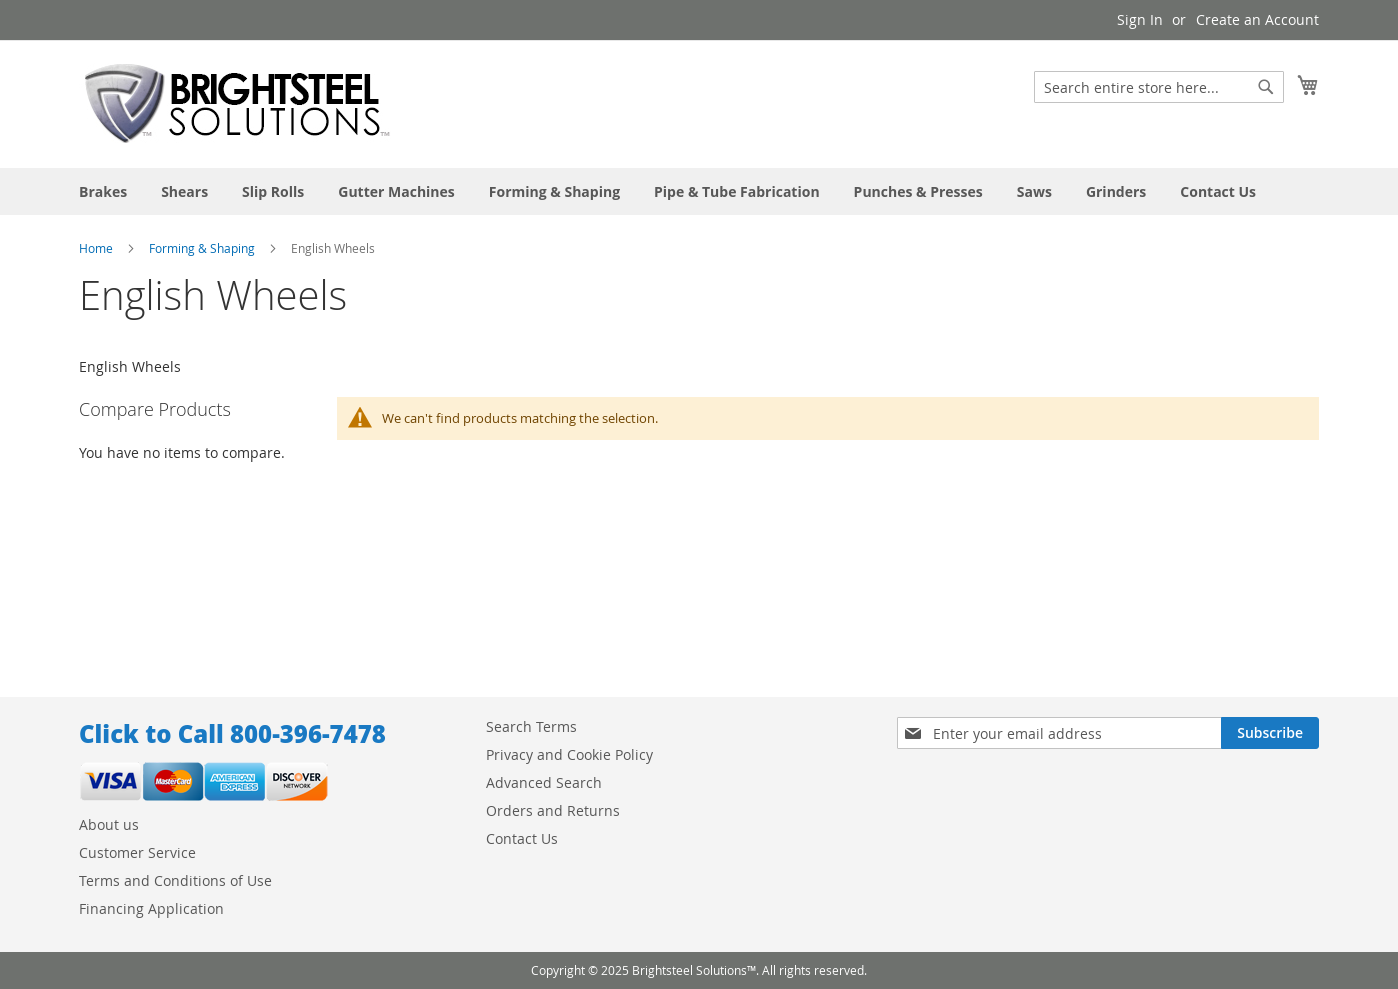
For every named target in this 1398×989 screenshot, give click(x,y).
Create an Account (1257, 19)
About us (109, 824)
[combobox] (1159, 87)
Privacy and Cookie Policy (569, 754)
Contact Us (522, 838)
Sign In (1140, 19)
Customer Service (137, 852)
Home (96, 248)
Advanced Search (544, 782)
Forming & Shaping (202, 248)
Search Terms (531, 726)
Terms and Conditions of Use (175, 880)
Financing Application (151, 908)
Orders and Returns (553, 810)
